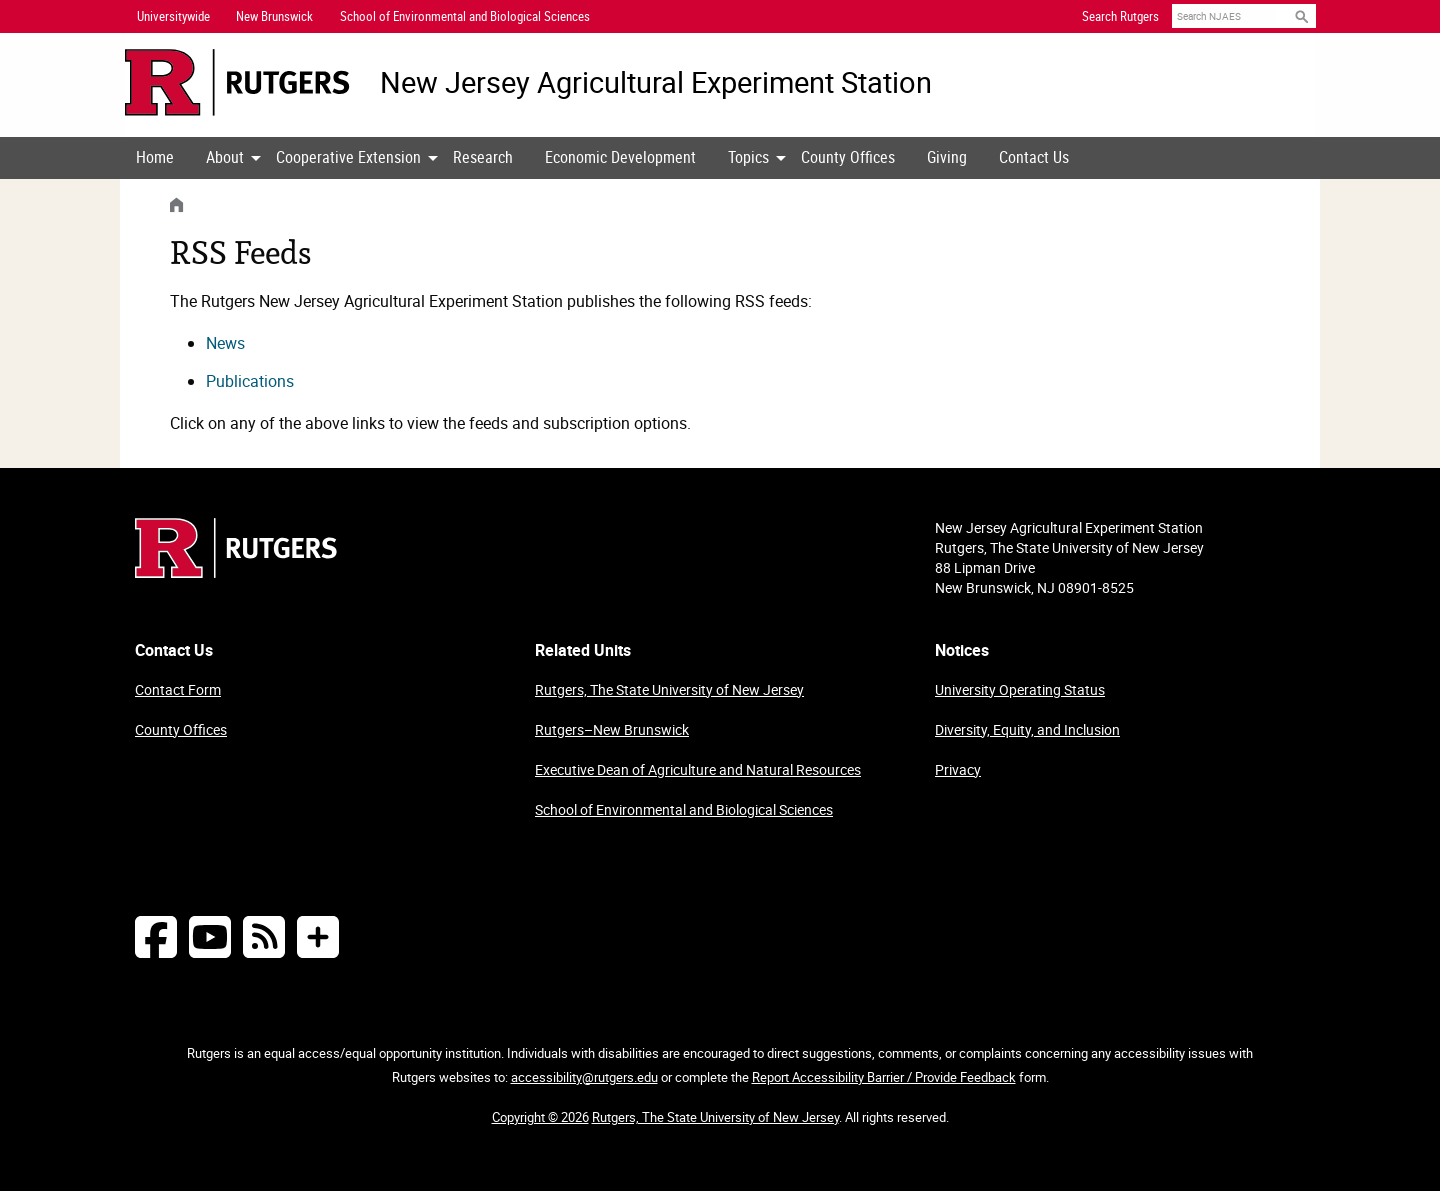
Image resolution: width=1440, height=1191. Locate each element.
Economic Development (620, 157)
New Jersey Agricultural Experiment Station (656, 82)
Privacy (958, 769)
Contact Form (178, 689)
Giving (947, 157)
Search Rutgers (1120, 16)
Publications (250, 381)
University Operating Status (1020, 689)
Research (483, 157)
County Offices (848, 157)
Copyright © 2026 (540, 1117)
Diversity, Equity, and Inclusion (1027, 729)
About (225, 157)
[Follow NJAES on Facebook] (156, 936)
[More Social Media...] (318, 936)
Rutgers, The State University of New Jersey (669, 689)
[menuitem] (155, 158)
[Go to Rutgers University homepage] (237, 82)
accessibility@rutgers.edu (584, 1077)
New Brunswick (274, 16)
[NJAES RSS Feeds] (264, 936)
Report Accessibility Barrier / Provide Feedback (884, 1077)
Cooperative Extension (348, 157)
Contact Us (1034, 157)
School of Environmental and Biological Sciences (684, 809)
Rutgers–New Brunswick (612, 729)
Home (155, 157)
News (225, 343)
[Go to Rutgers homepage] (236, 572)
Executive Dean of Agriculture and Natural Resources (698, 769)
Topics (748, 157)
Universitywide (173, 16)
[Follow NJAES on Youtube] (210, 936)
